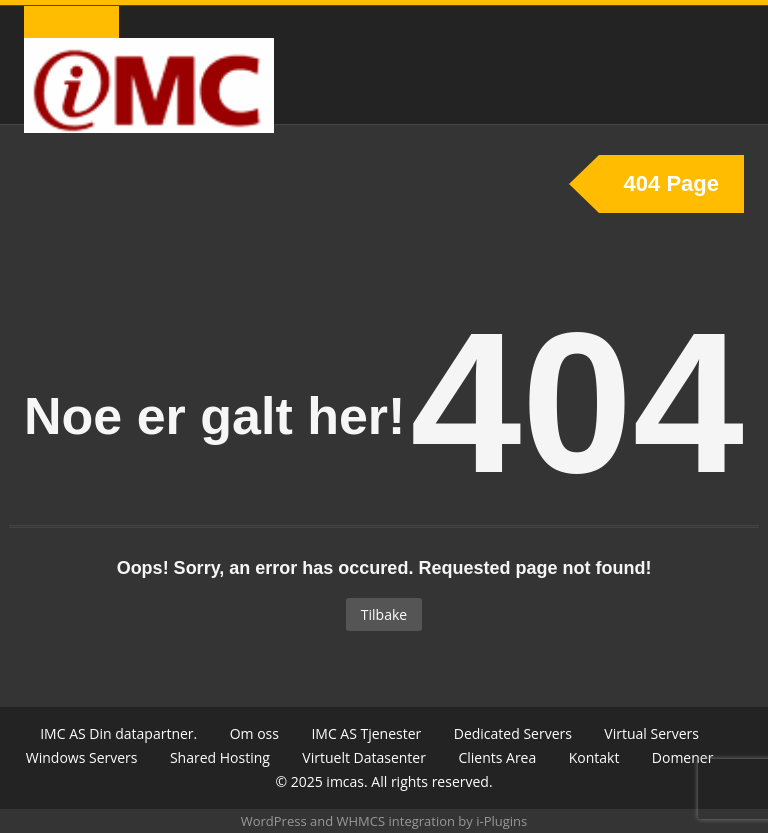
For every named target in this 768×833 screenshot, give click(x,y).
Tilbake (384, 614)
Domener (683, 757)
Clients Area (497, 757)
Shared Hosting (220, 757)
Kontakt (594, 757)
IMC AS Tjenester (366, 733)
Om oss (254, 733)
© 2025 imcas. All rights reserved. (383, 781)
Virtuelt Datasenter (364, 757)
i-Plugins (501, 821)
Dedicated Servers (513, 733)
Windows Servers (82, 757)
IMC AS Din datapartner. (118, 733)
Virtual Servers (651, 733)
